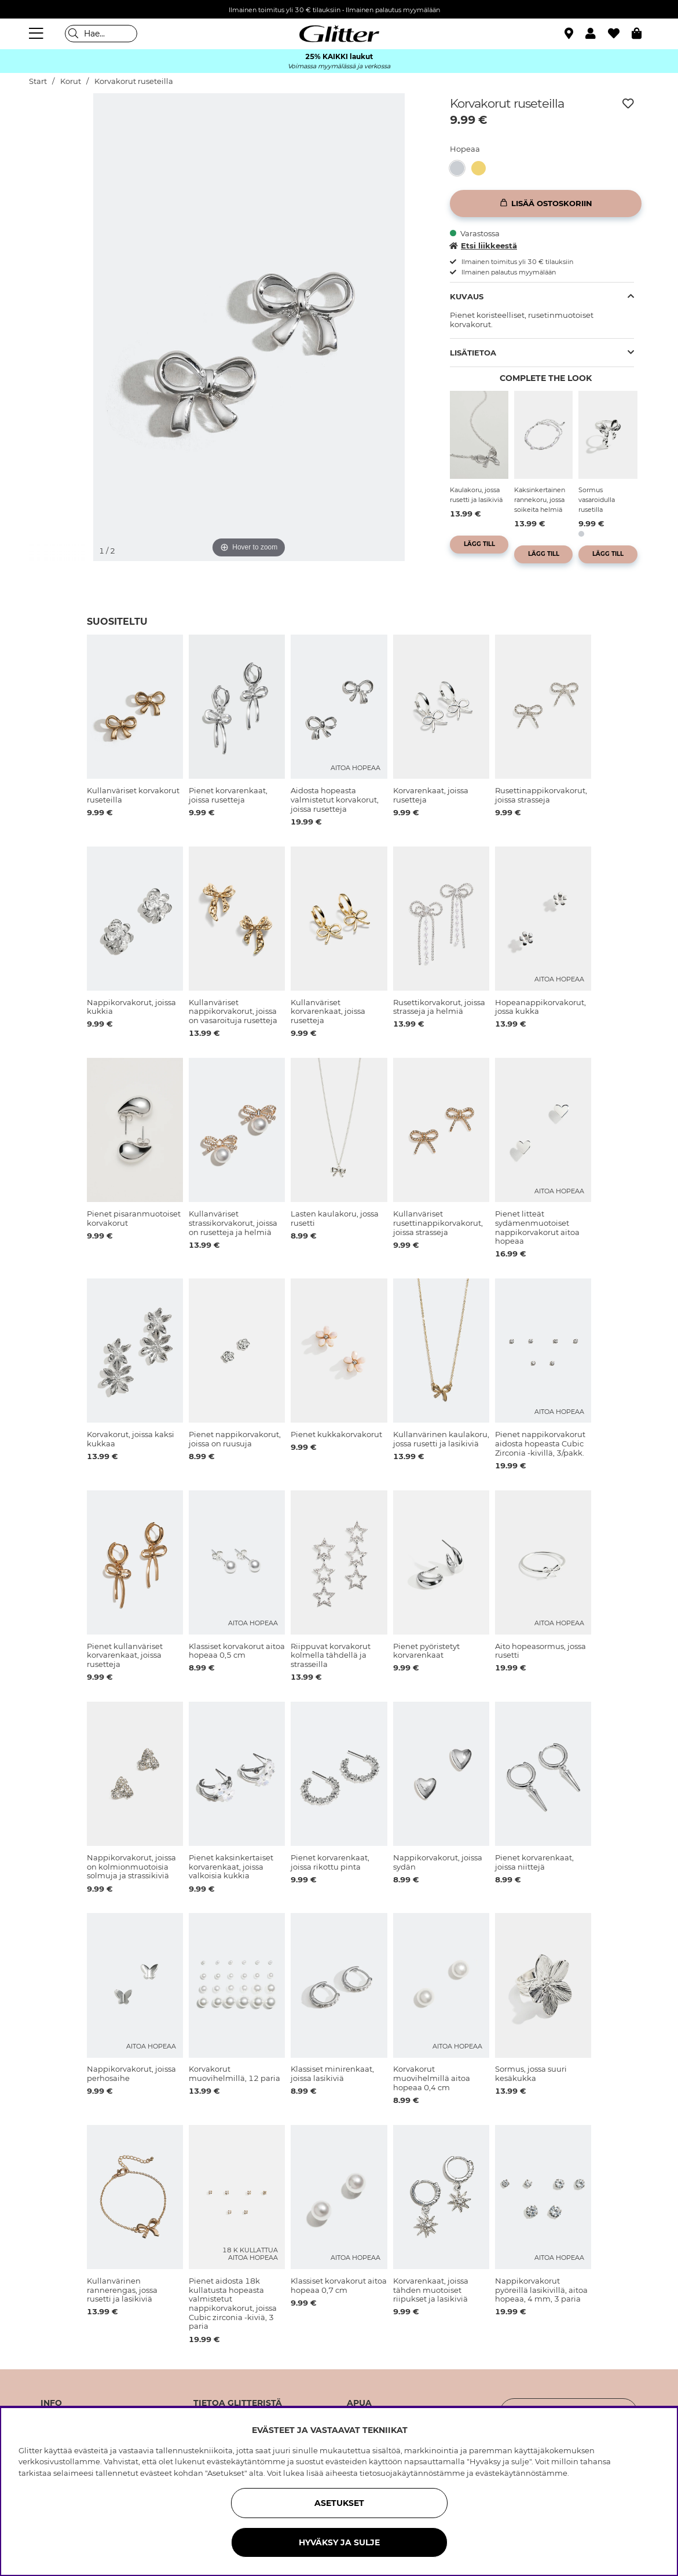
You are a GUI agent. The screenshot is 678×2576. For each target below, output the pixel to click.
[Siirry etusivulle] (339, 33)
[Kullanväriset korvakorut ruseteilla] (482, 168)
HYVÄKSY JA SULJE (339, 2542)
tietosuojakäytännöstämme (412, 2473)
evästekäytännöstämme (521, 2473)
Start (38, 81)
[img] (58, 125)
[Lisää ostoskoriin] (546, 203)
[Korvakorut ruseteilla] (460, 168)
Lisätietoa (473, 352)
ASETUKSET (339, 2503)
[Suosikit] (620, 33)
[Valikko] (37, 33)
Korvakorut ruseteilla (133, 81)
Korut (70, 81)
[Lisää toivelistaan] (628, 103)
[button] (596, 33)
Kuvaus (466, 296)
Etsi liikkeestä (483, 245)
